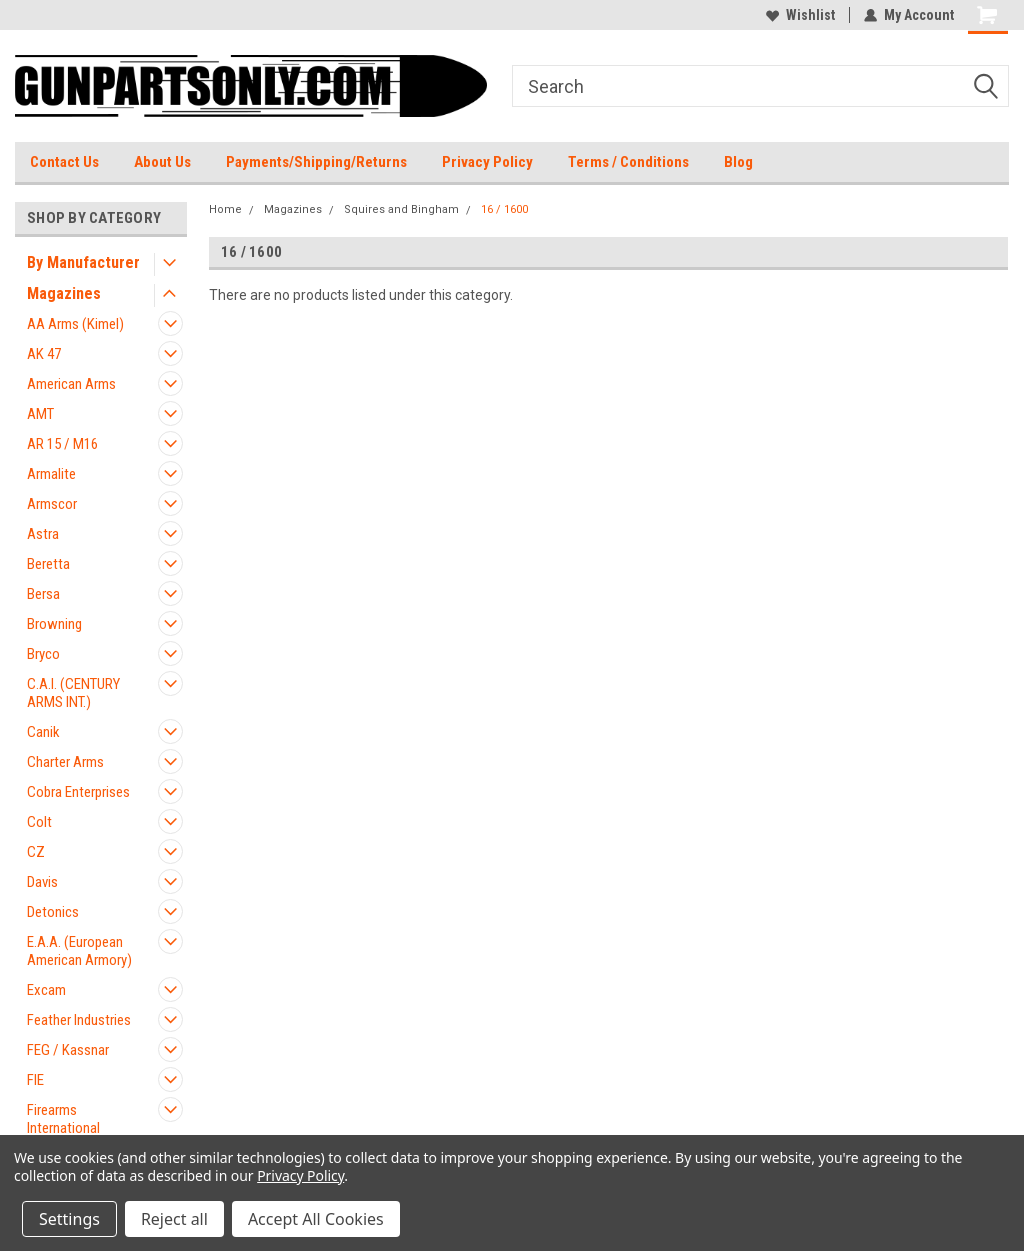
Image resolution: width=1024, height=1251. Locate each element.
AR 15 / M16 (62, 444)
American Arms (71, 384)
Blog (738, 162)
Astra (43, 534)
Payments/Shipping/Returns (316, 162)
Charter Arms (65, 762)
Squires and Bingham (401, 209)
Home (225, 209)
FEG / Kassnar (68, 1050)
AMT (40, 414)
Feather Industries (79, 1020)
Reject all (174, 1219)
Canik (43, 732)
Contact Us (64, 162)
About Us (162, 162)
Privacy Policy (487, 162)
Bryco (43, 654)
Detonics (53, 912)
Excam (46, 990)
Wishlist (800, 15)
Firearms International (63, 1119)
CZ (36, 852)
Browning (54, 624)
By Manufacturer (83, 262)
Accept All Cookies (316, 1219)
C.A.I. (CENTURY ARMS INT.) (73, 693)
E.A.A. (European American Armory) (79, 951)
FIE (35, 1080)
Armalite (51, 474)
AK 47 (44, 354)
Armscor (52, 504)
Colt (39, 822)
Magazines (64, 293)
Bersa (43, 594)
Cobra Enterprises (78, 792)
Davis (42, 882)
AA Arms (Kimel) (75, 324)
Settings (69, 1219)
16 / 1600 (504, 209)
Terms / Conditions (628, 162)
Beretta (48, 564)
